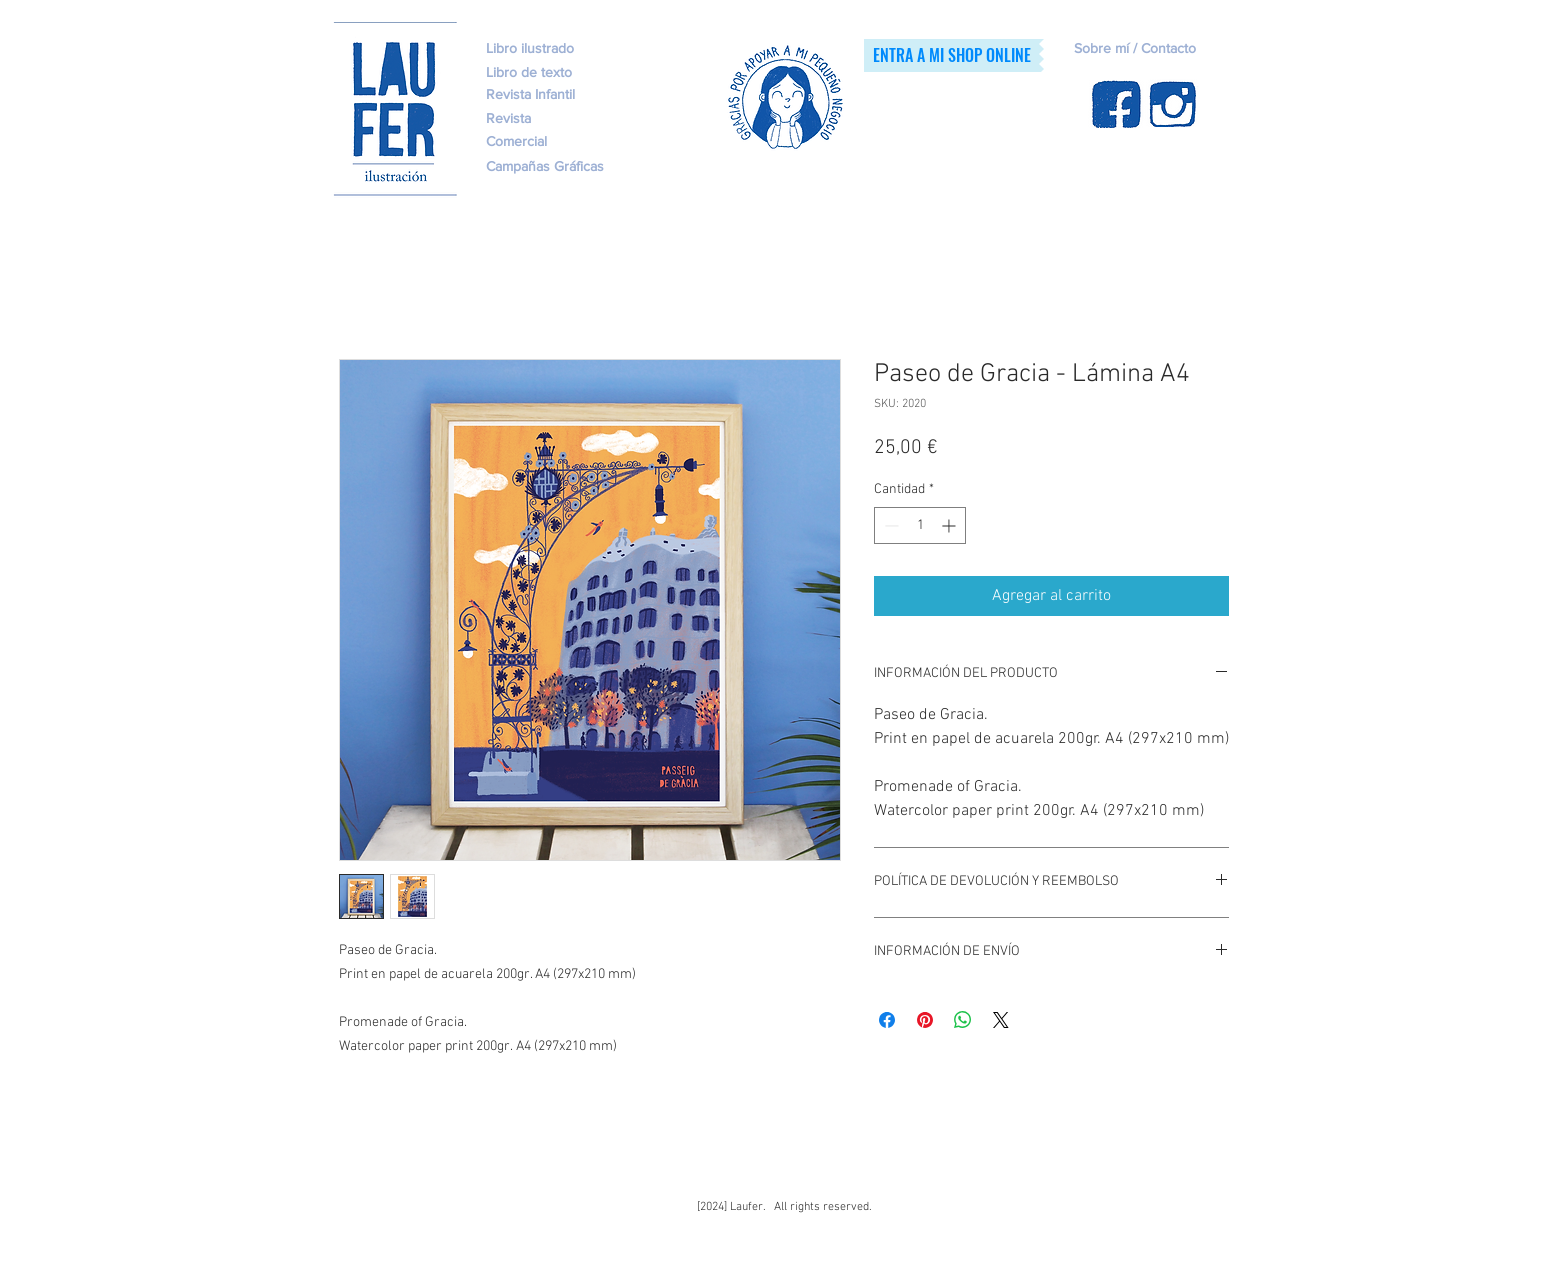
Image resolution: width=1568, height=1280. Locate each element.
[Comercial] (564, 142)
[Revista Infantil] (564, 95)
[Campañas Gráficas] (566, 167)
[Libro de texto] (588, 73)
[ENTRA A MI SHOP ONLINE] (951, 55)
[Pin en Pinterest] (925, 1020)
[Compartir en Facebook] (887, 1020)
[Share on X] (1001, 1020)
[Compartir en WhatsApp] (963, 1020)
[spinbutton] (920, 525)
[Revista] (538, 119)
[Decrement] (889, 525)
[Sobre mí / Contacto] (1176, 49)
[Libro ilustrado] (530, 49)
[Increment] (950, 525)
